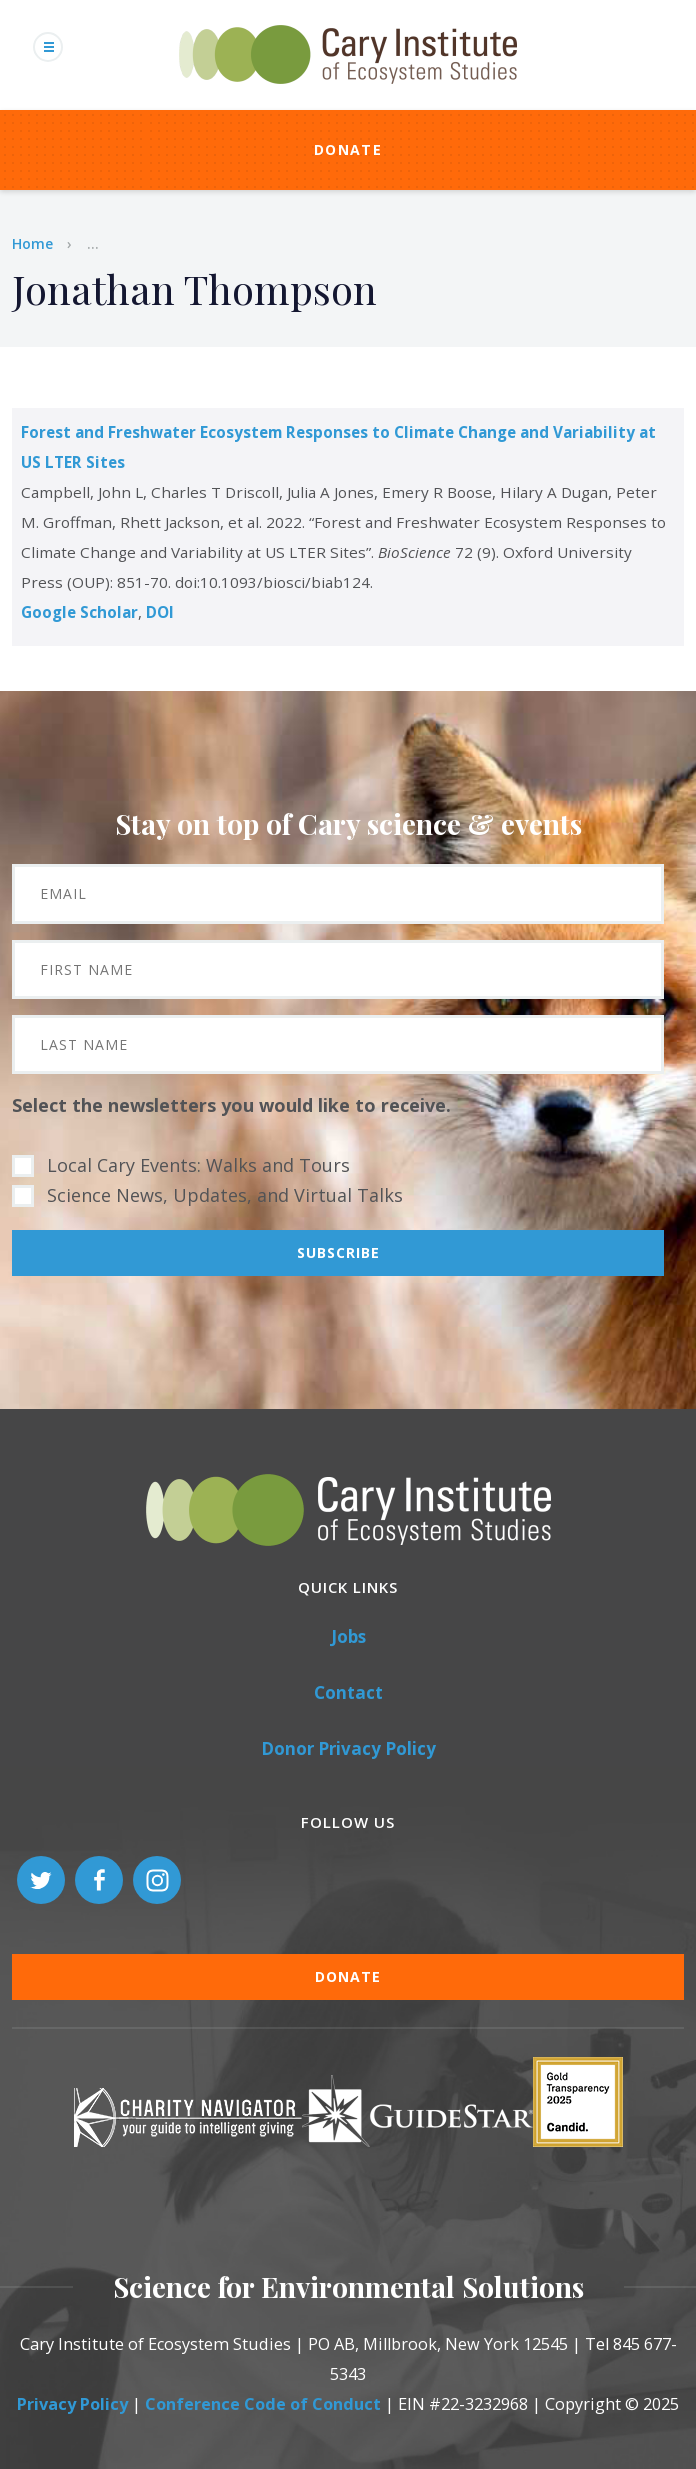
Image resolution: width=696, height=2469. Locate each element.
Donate (348, 149)
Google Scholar (79, 612)
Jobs (348, 1636)
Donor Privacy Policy (348, 1748)
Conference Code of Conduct (263, 2404)
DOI (160, 612)
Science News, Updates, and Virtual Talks (225, 1195)
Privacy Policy (72, 2404)
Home (32, 243)
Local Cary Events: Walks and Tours (198, 1165)
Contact (348, 1692)
